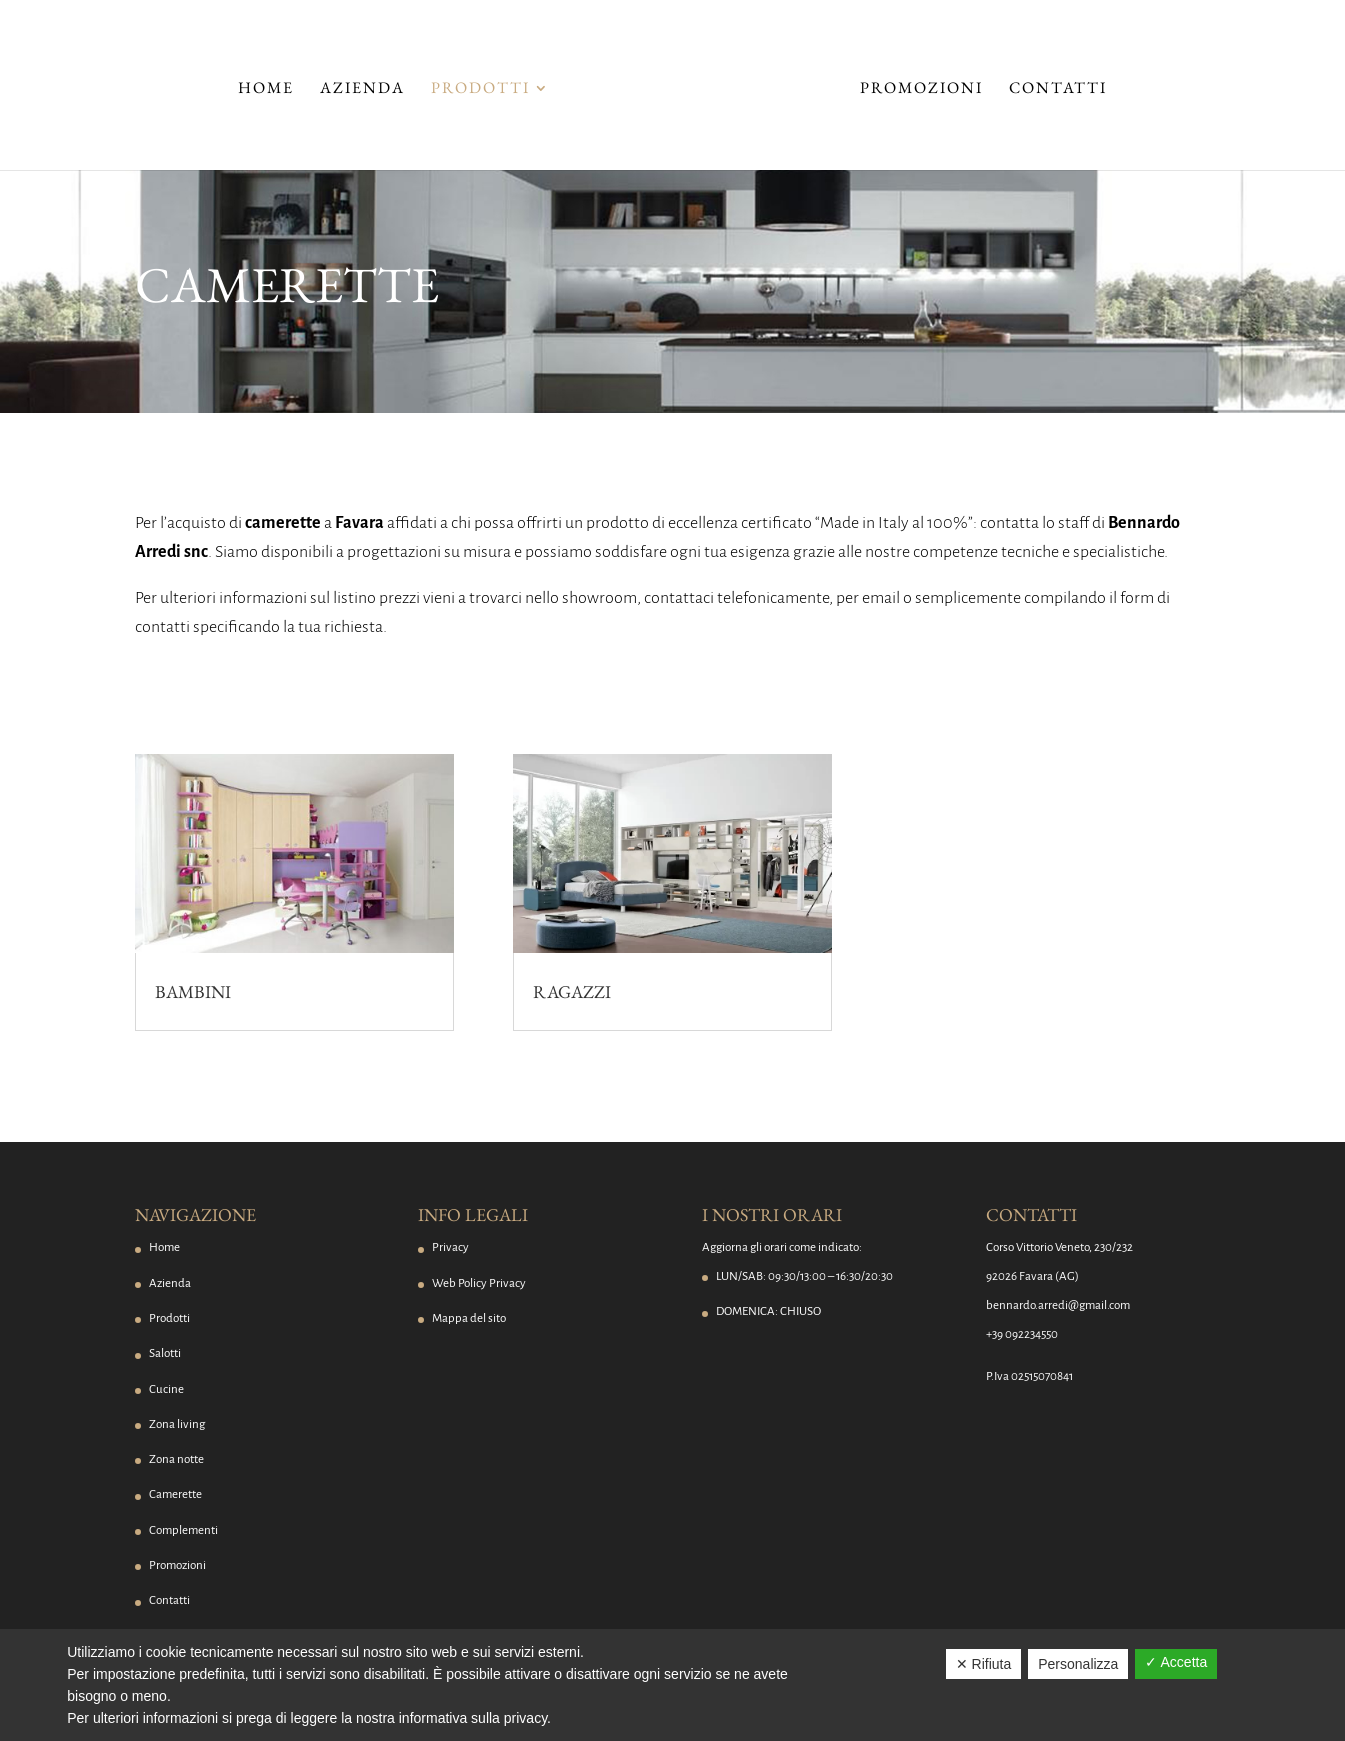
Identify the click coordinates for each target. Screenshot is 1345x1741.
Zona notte (176, 1459)
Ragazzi (572, 991)
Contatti (1058, 89)
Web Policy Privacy (479, 1283)
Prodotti (480, 89)
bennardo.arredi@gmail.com (1058, 1305)
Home (266, 89)
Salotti (165, 1353)
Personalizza (1078, 1664)
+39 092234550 (1022, 1334)
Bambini (193, 991)
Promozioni (921, 89)
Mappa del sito (469, 1318)
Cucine (166, 1389)
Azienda (362, 89)
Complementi (183, 1530)
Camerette (175, 1494)
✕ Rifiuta (984, 1664)
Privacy (450, 1247)
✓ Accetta (1176, 1662)
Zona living (177, 1424)
